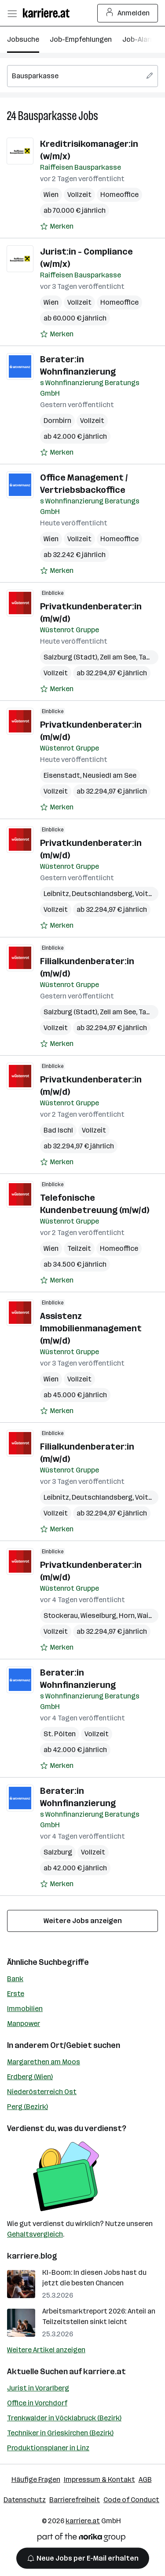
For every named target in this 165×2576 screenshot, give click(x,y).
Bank (15, 1979)
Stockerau (61, 1615)
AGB (145, 2479)
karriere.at (104, 2371)
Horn (127, 1615)
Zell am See (118, 657)
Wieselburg (98, 1615)
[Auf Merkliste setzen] (56, 226)
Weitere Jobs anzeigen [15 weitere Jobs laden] (83, 1921)
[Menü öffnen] (12, 13)
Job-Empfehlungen (81, 39)
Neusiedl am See (109, 775)
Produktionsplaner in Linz (48, 2448)
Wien (51, 194)
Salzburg (58, 1852)
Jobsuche (23, 39)
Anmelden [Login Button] (128, 13)
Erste (15, 1993)
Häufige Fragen (35, 2479)
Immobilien (25, 2008)
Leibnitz (56, 893)
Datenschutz (25, 2500)
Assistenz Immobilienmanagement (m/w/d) (91, 1328)
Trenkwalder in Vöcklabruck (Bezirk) (64, 2418)
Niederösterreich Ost (42, 2092)
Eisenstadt (62, 775)
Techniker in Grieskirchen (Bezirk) (60, 2433)
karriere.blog (32, 2256)
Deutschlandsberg (102, 893)
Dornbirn (57, 420)
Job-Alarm (139, 39)
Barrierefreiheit (74, 2500)
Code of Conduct (131, 2500)
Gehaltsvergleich (35, 2234)
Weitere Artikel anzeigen (46, 2350)
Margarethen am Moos (43, 2062)
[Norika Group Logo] (81, 2539)
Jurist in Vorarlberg (38, 2388)
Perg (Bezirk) (27, 2106)
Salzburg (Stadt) (70, 657)
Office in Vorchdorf (37, 2403)
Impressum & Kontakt (99, 2479)
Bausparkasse (47, 116)
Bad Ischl (58, 1130)
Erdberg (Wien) (30, 2077)
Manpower (23, 2023)
